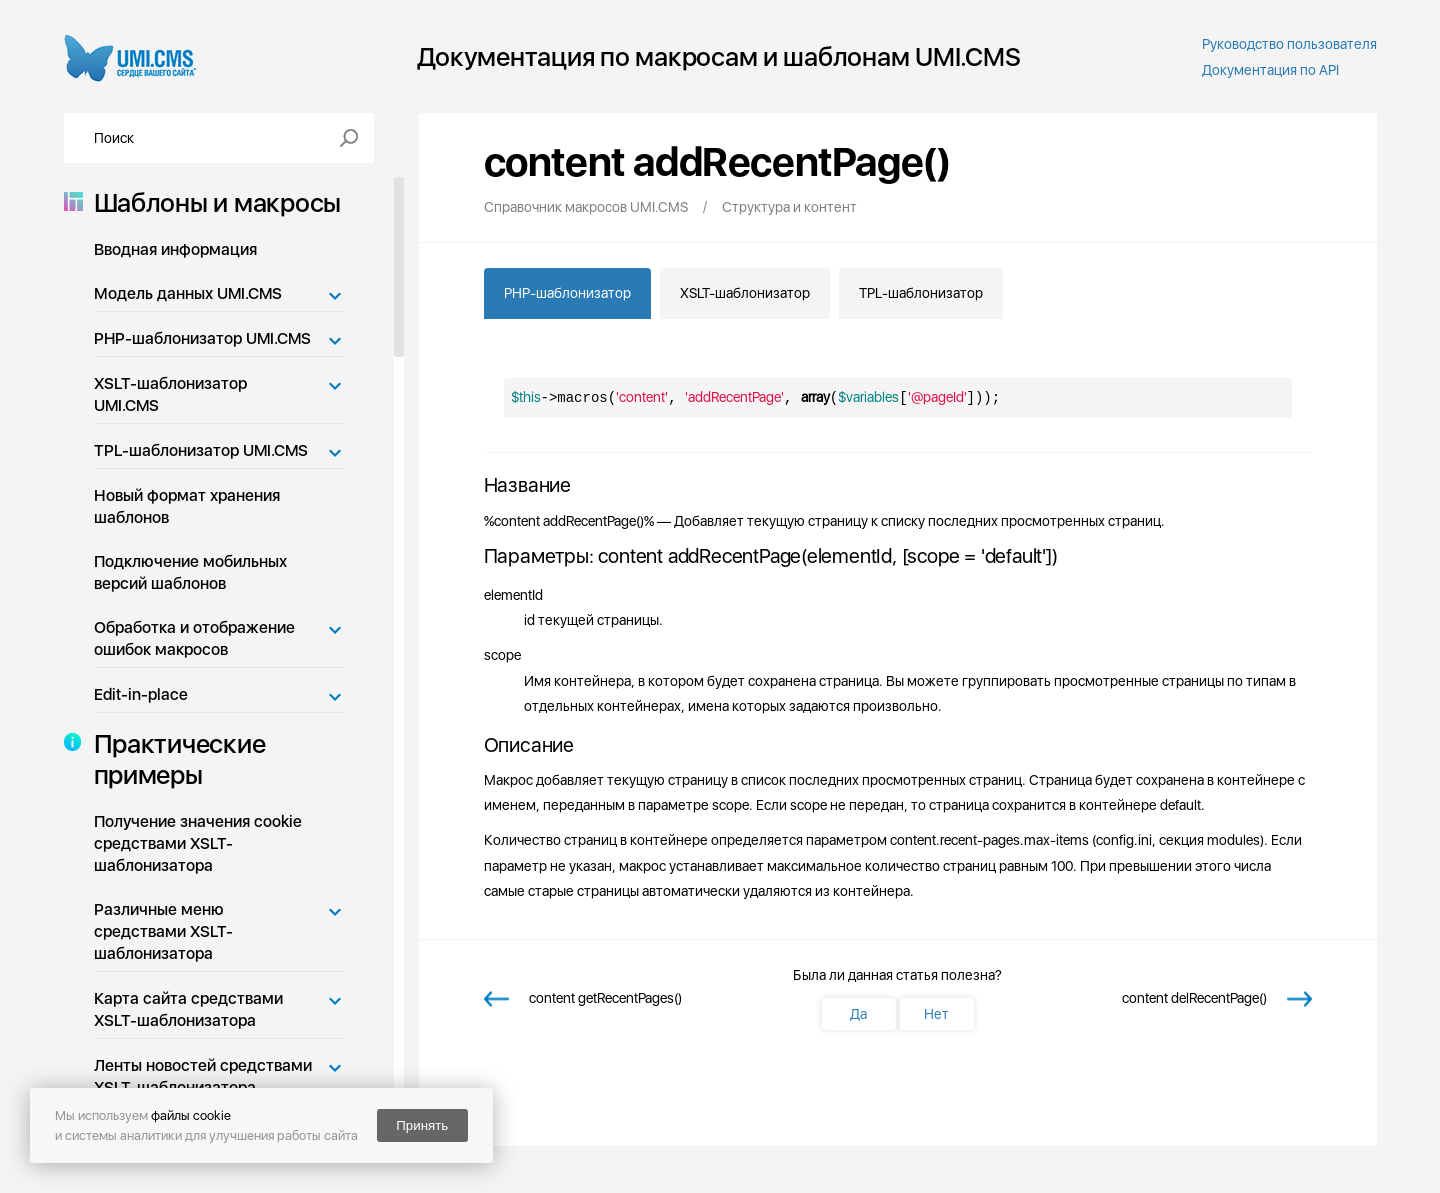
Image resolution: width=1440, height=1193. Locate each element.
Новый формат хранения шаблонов (187, 506)
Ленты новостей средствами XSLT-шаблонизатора (203, 1076)
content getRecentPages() (605, 998)
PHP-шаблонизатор (567, 293)
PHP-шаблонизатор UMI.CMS (202, 338)
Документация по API (1270, 70)
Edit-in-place (141, 694)
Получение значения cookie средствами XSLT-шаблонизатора (198, 843)
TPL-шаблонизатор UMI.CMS (201, 450)
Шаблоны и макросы (212, 202)
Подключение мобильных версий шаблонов (190, 572)
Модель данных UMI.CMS (188, 293)
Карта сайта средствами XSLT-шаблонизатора (188, 1009)
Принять (422, 1125)
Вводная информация (175, 249)
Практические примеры (174, 759)
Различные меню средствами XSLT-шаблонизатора (163, 931)
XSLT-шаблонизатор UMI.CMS (170, 394)
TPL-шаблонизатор (921, 293)
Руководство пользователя (1289, 44)
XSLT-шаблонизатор (745, 293)
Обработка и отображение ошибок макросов (194, 638)
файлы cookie (191, 1115)
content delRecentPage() (1194, 998)
